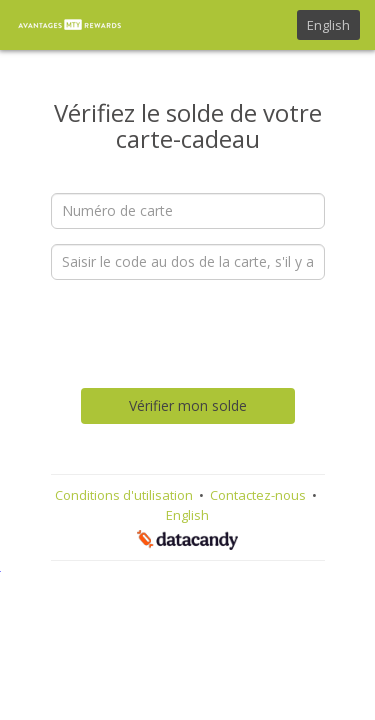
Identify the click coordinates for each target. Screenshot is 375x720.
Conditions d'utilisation (125, 495)
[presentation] (203, 334)
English (328, 25)
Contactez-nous (259, 495)
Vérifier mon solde (188, 405)
